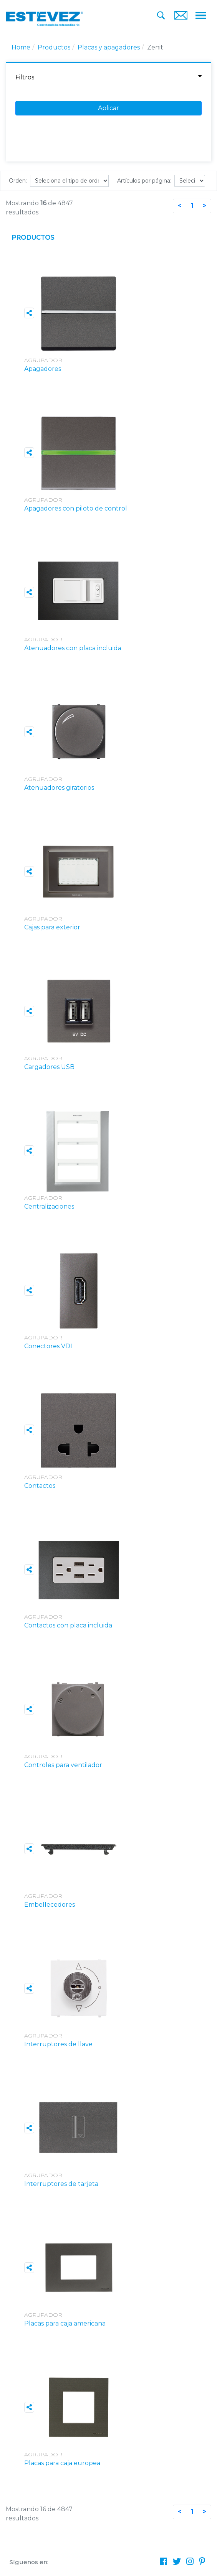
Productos (54, 47)
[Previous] (179, 206)
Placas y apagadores (109, 47)
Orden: (18, 180)
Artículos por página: (144, 180)
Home (21, 47)
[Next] (204, 206)
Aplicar (108, 108)
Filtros (108, 77)
